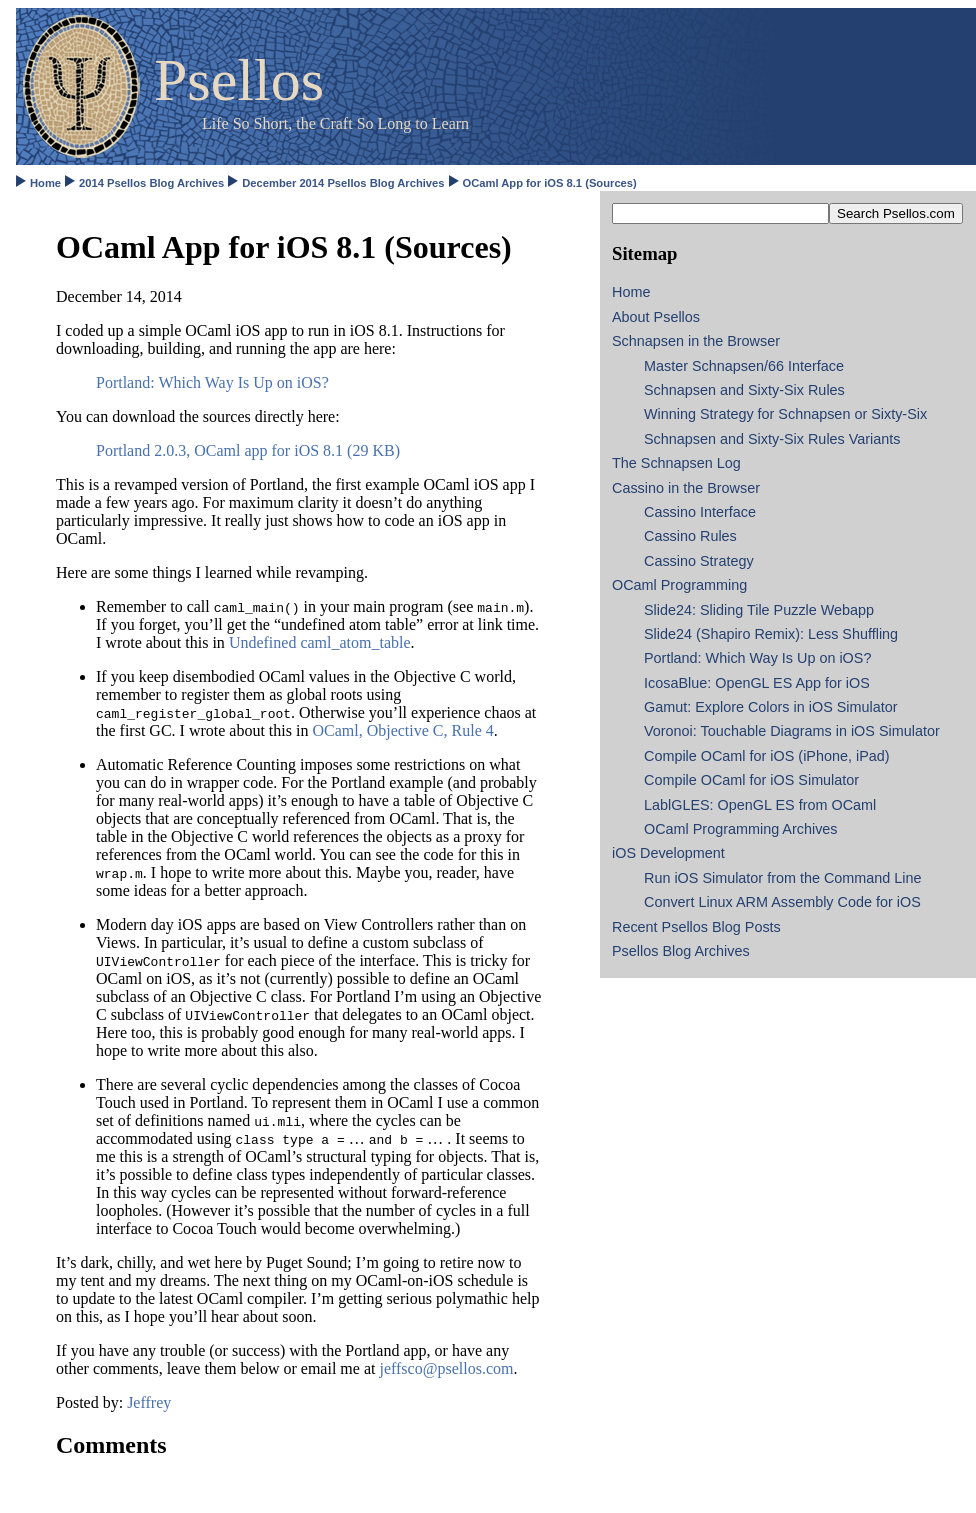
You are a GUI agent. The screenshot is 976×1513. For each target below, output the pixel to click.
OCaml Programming (679, 585)
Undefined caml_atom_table (320, 642)
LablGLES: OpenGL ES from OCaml (760, 805)
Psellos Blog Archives (681, 951)
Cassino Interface (700, 512)
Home (45, 183)
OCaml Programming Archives (741, 829)
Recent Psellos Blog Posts (696, 927)
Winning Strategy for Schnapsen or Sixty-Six (785, 414)
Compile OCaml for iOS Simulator (751, 780)
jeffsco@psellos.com (446, 1368)
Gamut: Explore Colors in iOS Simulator (771, 707)
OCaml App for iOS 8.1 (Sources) (550, 183)
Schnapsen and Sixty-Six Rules (744, 390)
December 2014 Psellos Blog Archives (343, 183)
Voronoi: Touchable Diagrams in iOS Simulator (792, 731)
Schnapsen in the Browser (696, 341)
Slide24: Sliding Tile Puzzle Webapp (759, 610)
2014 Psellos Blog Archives (151, 183)
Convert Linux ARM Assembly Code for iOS (782, 902)
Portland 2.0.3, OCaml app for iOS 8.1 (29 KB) (248, 450)
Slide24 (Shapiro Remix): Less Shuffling (771, 634)
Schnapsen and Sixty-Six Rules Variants (772, 439)
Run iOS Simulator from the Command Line (783, 878)
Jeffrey (149, 1402)
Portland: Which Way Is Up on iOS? (212, 382)
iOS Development (668, 853)
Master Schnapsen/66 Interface (744, 366)
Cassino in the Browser (686, 488)
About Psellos (656, 317)
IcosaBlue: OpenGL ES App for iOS (757, 683)
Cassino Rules (690, 536)
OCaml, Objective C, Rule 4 (402, 730)
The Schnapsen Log (676, 463)
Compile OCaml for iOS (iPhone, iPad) (767, 756)
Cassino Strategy (699, 561)
